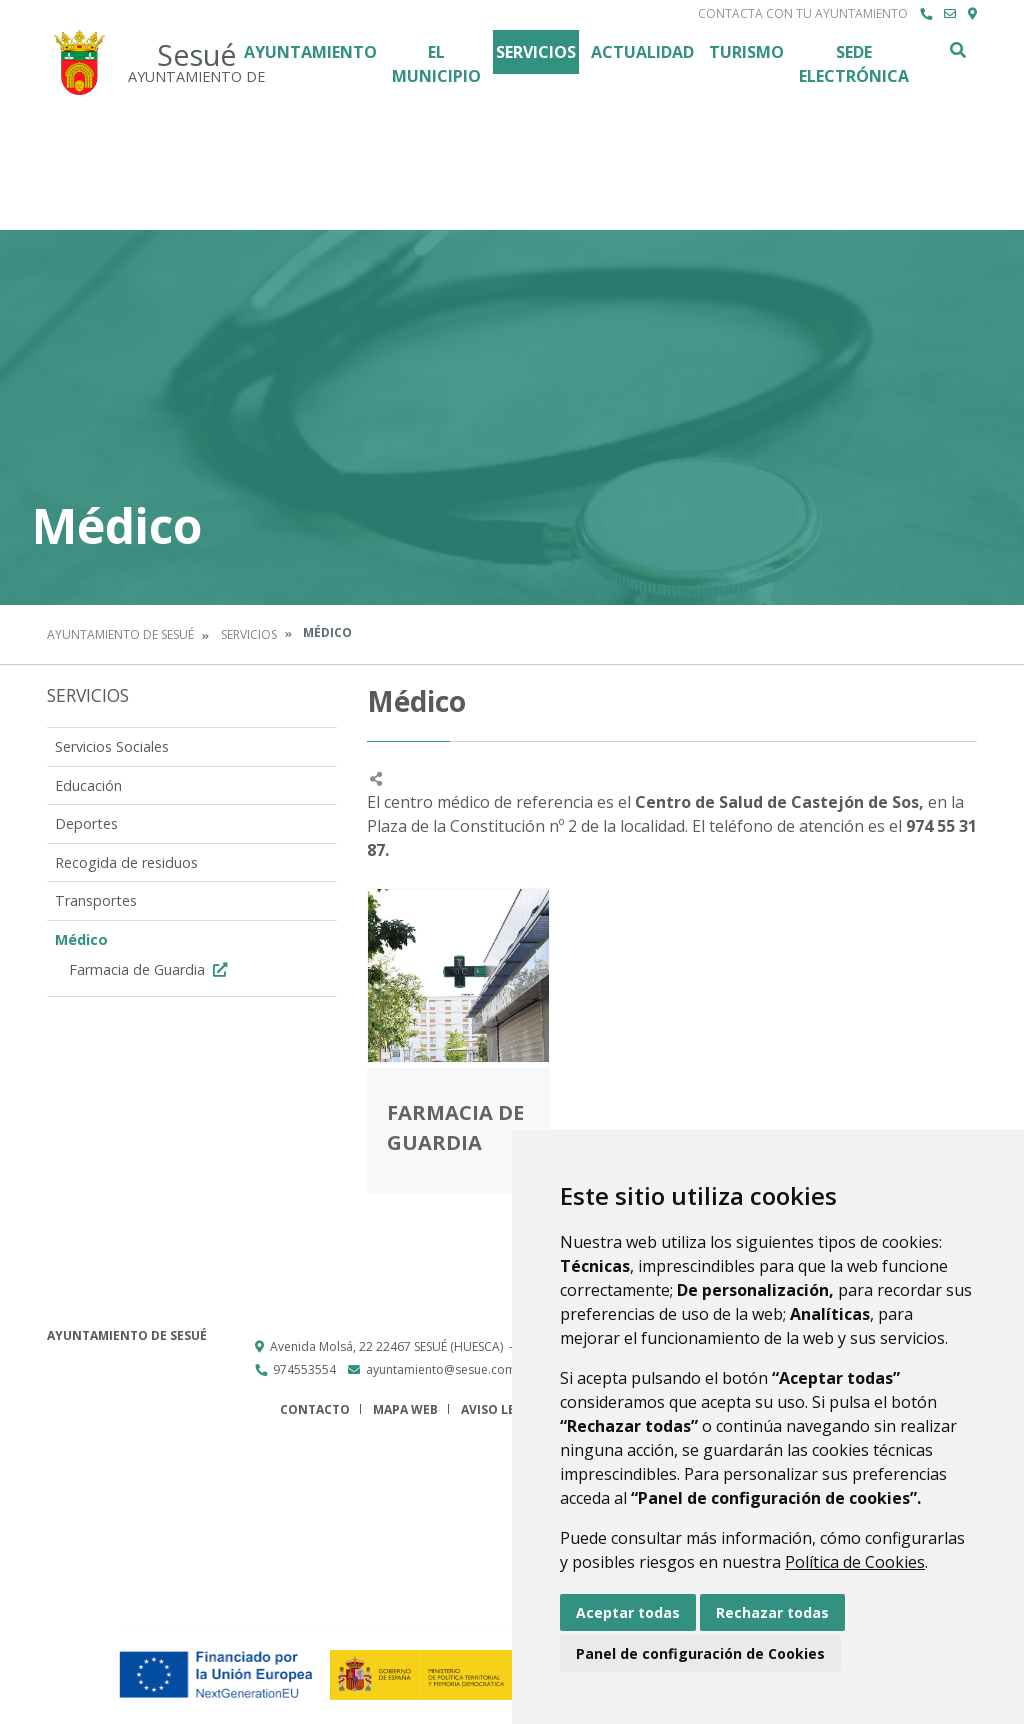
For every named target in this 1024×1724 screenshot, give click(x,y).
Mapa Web (405, 1409)
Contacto (315, 1409)
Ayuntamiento (310, 52)
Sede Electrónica (854, 64)
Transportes (96, 900)
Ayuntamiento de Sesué (120, 634)
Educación (88, 785)
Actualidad (642, 52)
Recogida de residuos (126, 862)
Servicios (536, 52)
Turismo (746, 52)
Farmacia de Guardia (150, 969)
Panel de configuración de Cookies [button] (700, 1653)
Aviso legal (500, 1409)
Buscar (957, 50)
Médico (81, 939)
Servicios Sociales (112, 746)
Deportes (86, 823)
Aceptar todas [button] (628, 1612)
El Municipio (436, 64)
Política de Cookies (855, 1562)
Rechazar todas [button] (772, 1612)
